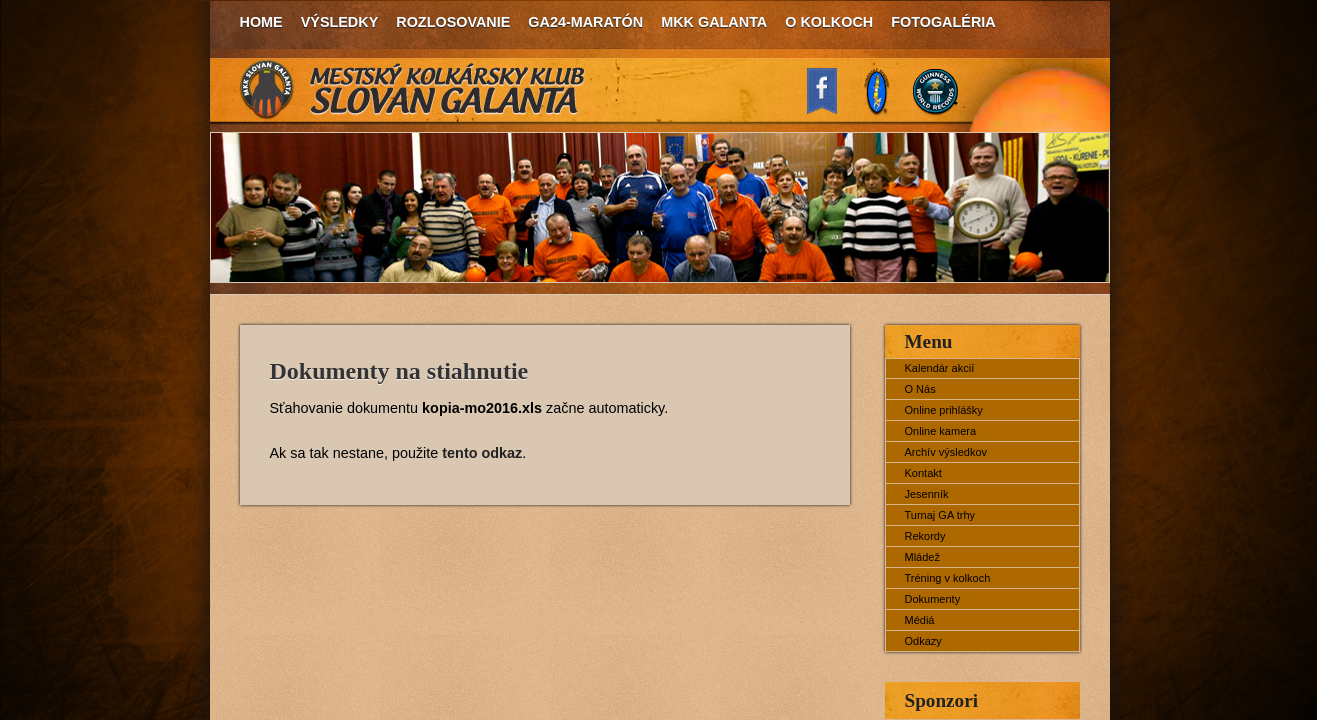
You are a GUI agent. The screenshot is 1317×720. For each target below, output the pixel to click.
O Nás (920, 389)
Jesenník (927, 494)
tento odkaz (482, 453)
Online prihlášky (944, 410)
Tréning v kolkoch (948, 578)
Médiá (920, 620)
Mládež (922, 557)
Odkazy (923, 641)
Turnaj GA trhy (940, 515)
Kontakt (923, 473)
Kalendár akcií (940, 368)
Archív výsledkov (946, 452)
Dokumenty (933, 599)
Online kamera (941, 431)
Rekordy (925, 536)
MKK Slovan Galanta (413, 90)
